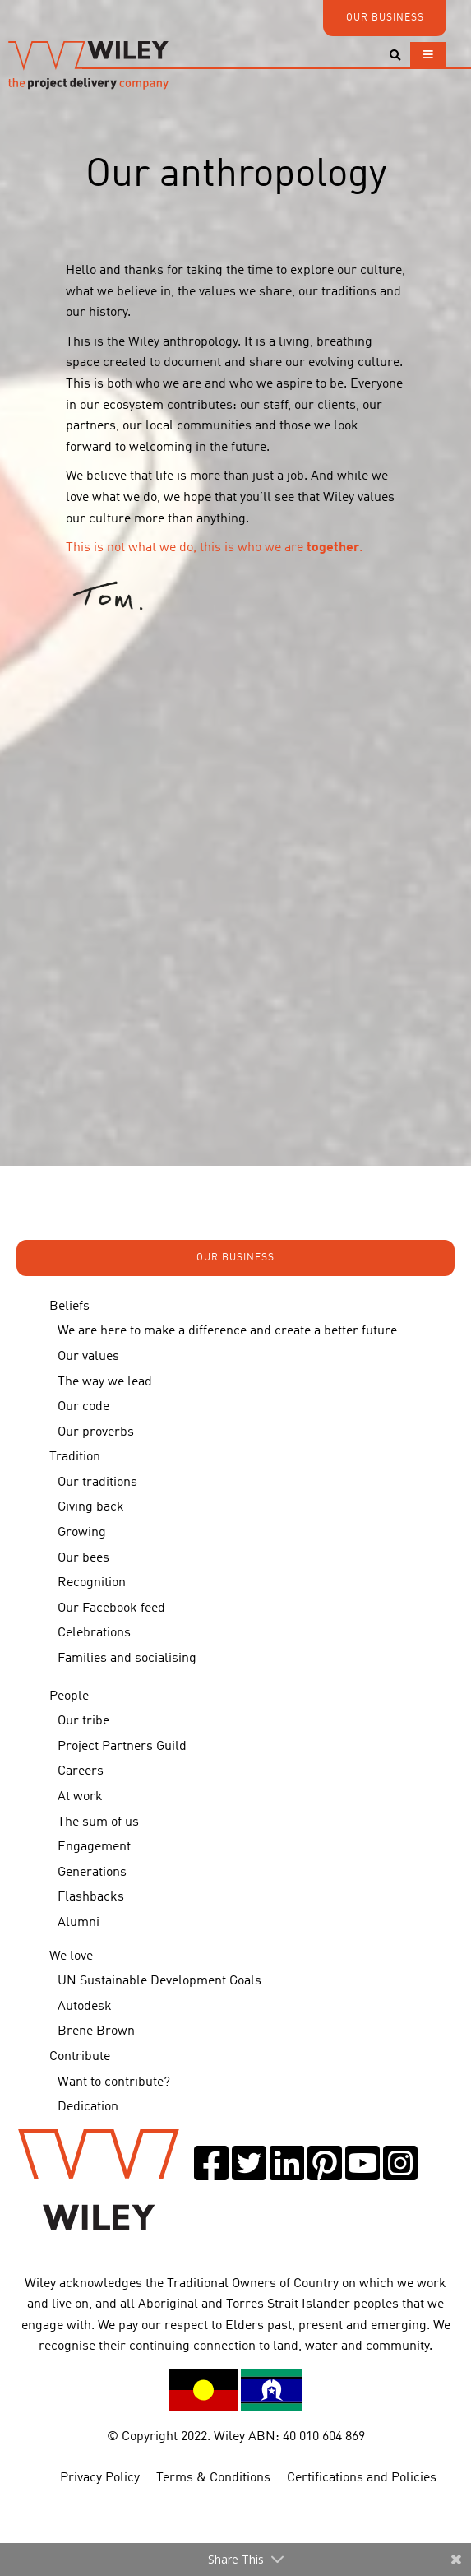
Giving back (91, 1507)
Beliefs (69, 1306)
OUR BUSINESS (385, 18)
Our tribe (83, 1721)
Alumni (78, 1922)
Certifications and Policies (361, 2478)
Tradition (74, 1457)
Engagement (94, 1847)
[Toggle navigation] (428, 54)
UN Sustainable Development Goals (159, 1981)
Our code (83, 1406)
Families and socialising (127, 1658)
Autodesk (85, 2006)
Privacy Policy (100, 2478)
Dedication (88, 2107)
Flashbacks (91, 1897)
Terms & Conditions (213, 2478)
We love (71, 1956)
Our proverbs (96, 1432)
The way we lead (105, 1382)
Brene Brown (96, 2031)
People (69, 1696)
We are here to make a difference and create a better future (227, 1331)
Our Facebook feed (111, 1608)
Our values (88, 1356)
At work (80, 1796)
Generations (92, 1872)
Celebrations (94, 1633)
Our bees (83, 1558)
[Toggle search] (395, 55)
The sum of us (98, 1822)
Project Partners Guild (122, 1746)
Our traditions (97, 1482)
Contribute (79, 2056)
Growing (82, 1532)
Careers (81, 1771)
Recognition (92, 1583)
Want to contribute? (114, 2082)
